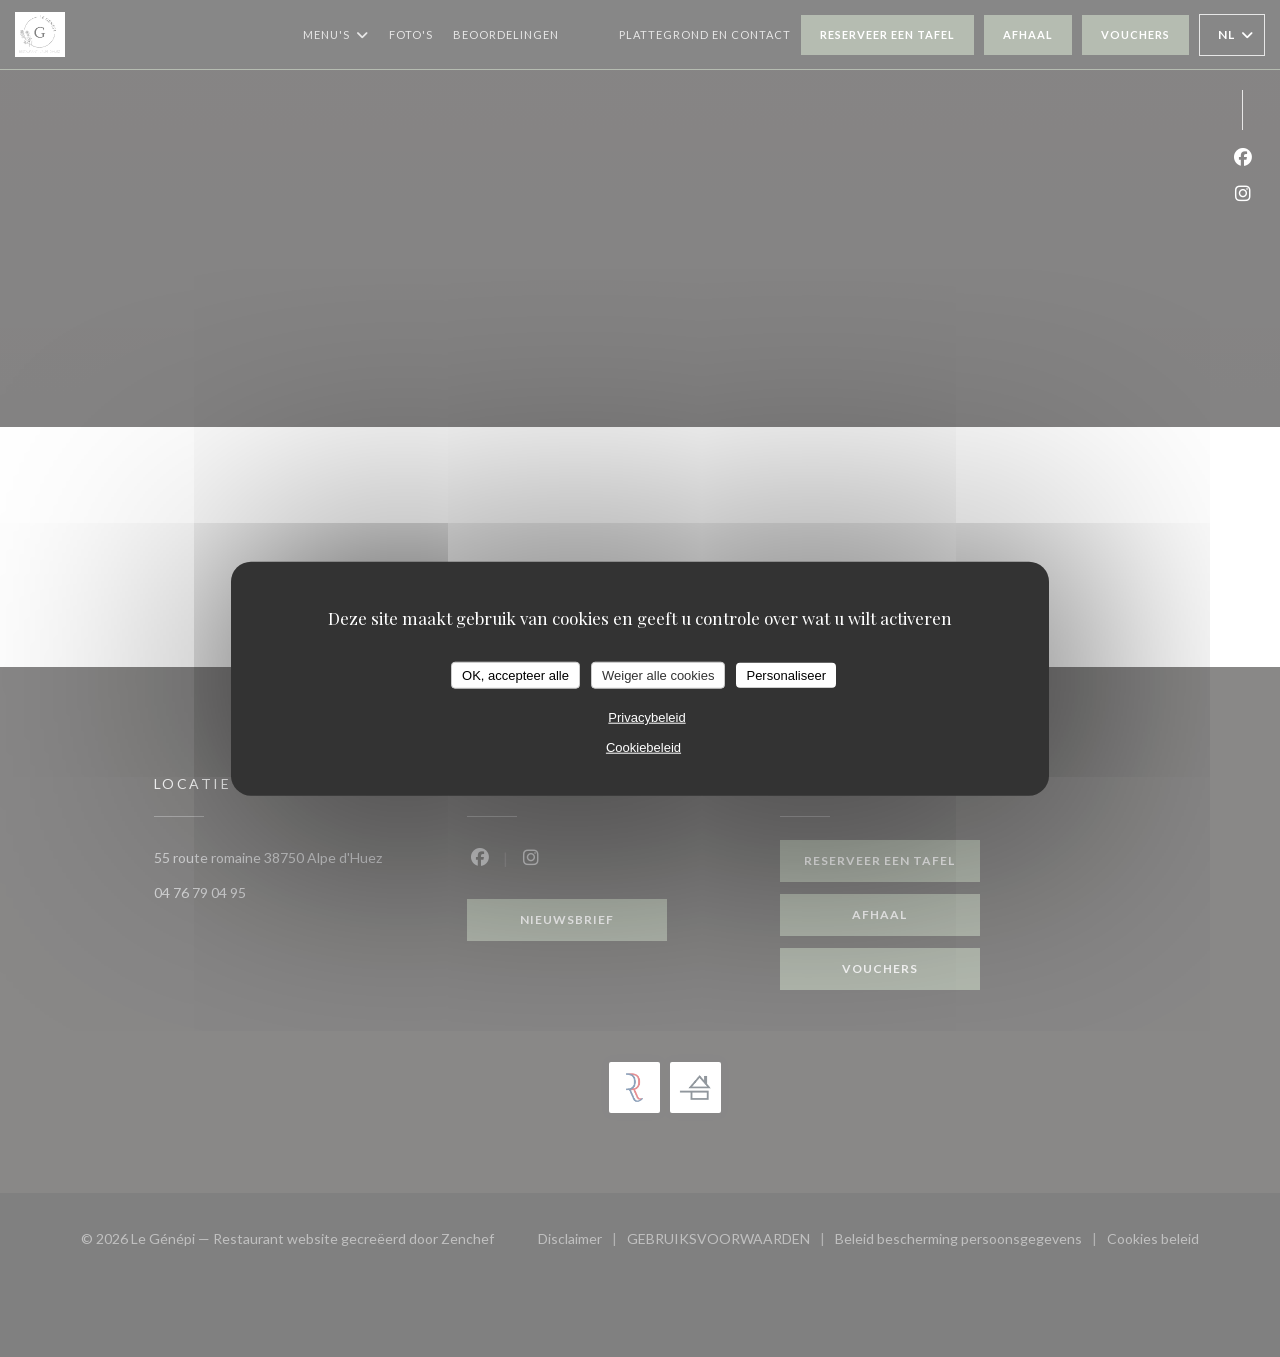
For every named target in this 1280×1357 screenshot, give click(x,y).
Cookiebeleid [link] (643, 747)
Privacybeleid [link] (646, 717)
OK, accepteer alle (515, 674)
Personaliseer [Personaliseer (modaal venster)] (786, 674)
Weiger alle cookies (658, 674)
